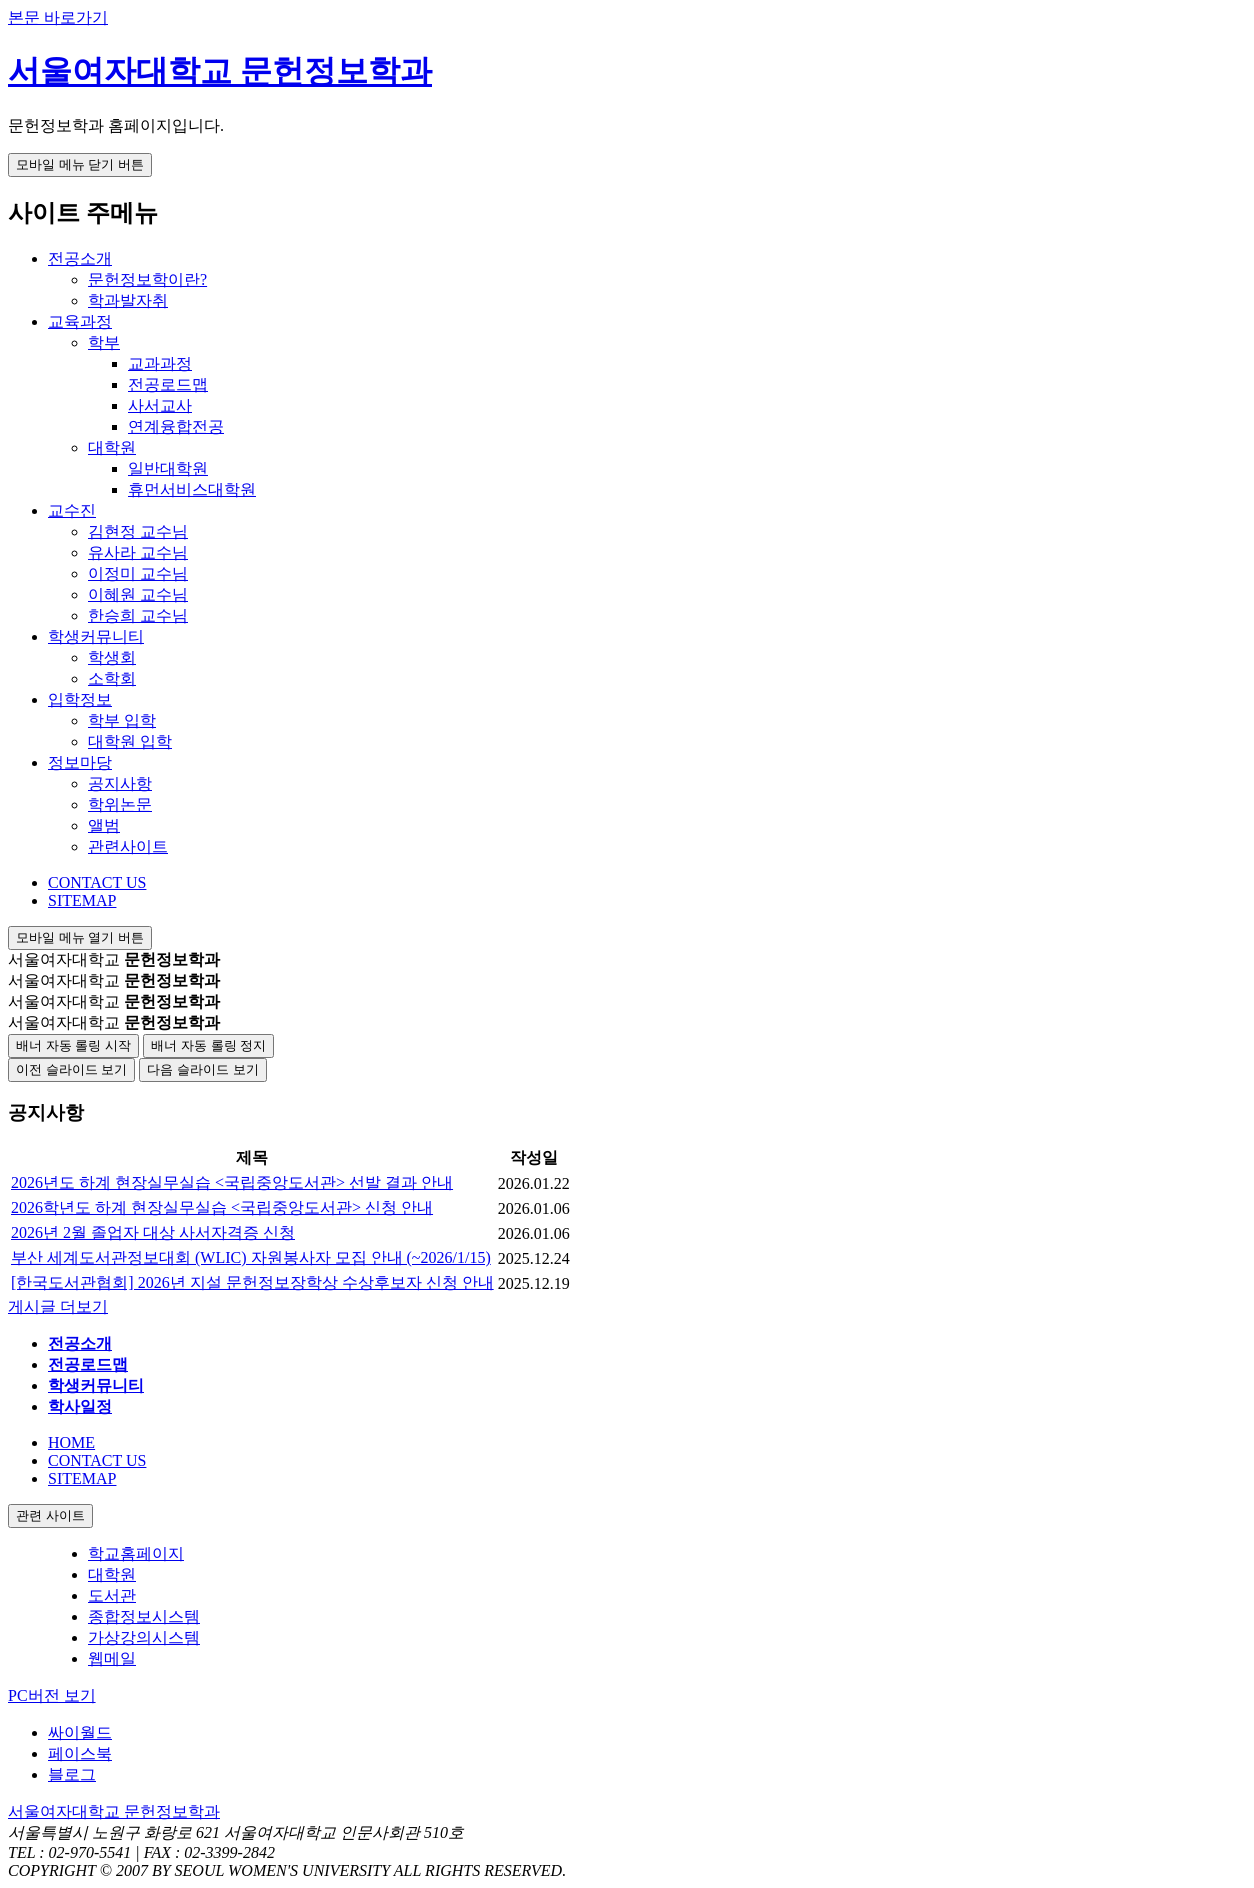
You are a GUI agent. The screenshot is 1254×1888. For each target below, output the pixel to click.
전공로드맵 (168, 384)
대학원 (112, 447)
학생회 (112, 657)
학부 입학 (122, 720)
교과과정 (160, 363)
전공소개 (80, 258)
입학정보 (80, 699)
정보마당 (80, 762)
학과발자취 (128, 300)
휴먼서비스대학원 (192, 489)
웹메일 (112, 1658)
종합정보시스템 (144, 1616)
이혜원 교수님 (138, 594)
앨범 (104, 825)
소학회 (112, 678)
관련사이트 (128, 846)
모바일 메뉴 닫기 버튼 (80, 164)
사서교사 (160, 405)
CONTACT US (97, 882)
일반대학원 (168, 468)
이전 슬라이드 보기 (71, 1069)
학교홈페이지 (136, 1553)
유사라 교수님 (138, 552)
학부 (104, 342)
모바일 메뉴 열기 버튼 (80, 937)
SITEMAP (82, 900)
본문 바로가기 (58, 17)
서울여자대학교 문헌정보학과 (220, 71)
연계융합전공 (176, 426)
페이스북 (80, 1753)
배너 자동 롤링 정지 (208, 1045)
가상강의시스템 (144, 1637)
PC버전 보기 (52, 1695)
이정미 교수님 (138, 573)
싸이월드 (80, 1732)
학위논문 (120, 804)
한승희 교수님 (138, 615)
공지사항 (120, 783)
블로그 (72, 1774)
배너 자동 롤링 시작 (73, 1045)
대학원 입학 (130, 741)
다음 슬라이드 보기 (202, 1069)
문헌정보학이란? (147, 279)
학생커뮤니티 (96, 636)
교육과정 (80, 321)
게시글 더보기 (58, 1306)
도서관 (112, 1595)
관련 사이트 (50, 1515)
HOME (71, 1442)
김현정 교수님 (138, 531)
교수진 (72, 510)
